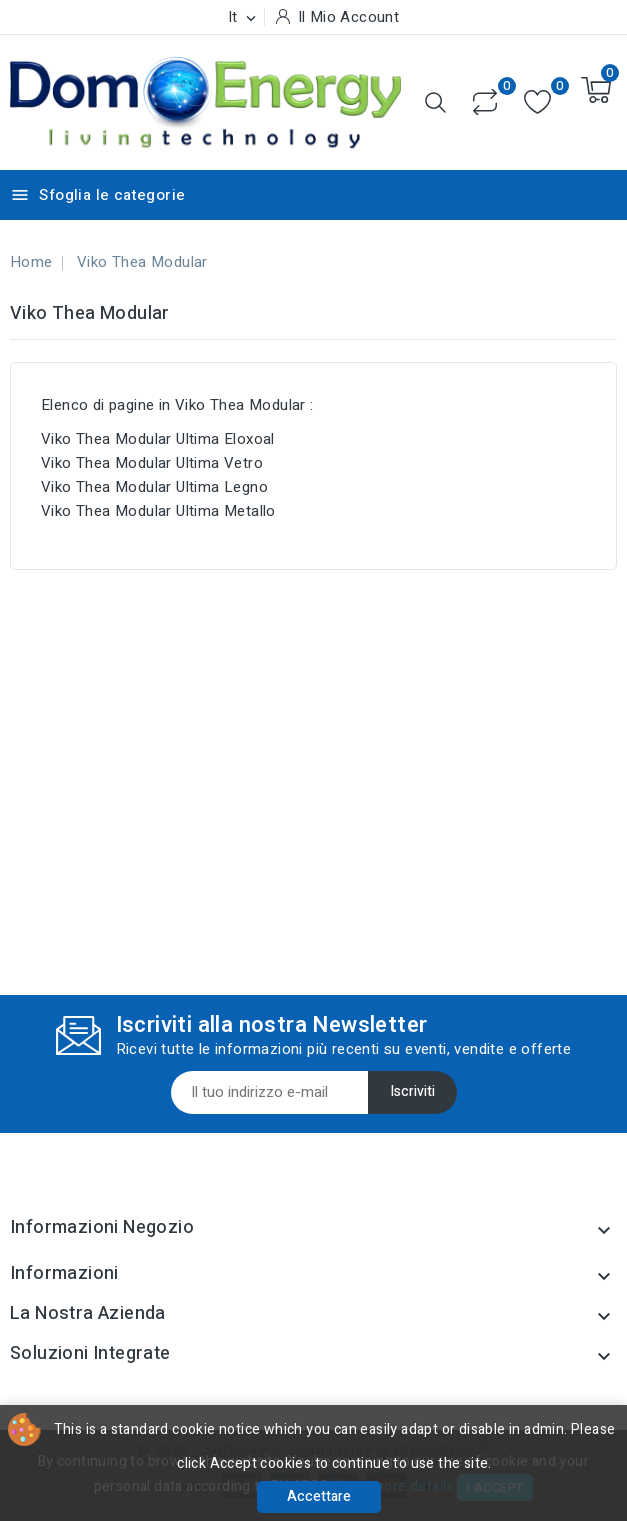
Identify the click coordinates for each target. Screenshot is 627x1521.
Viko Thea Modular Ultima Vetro (152, 463)
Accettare (319, 1496)
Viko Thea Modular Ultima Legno (154, 487)
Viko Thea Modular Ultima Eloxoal (158, 439)
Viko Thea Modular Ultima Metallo (158, 511)
